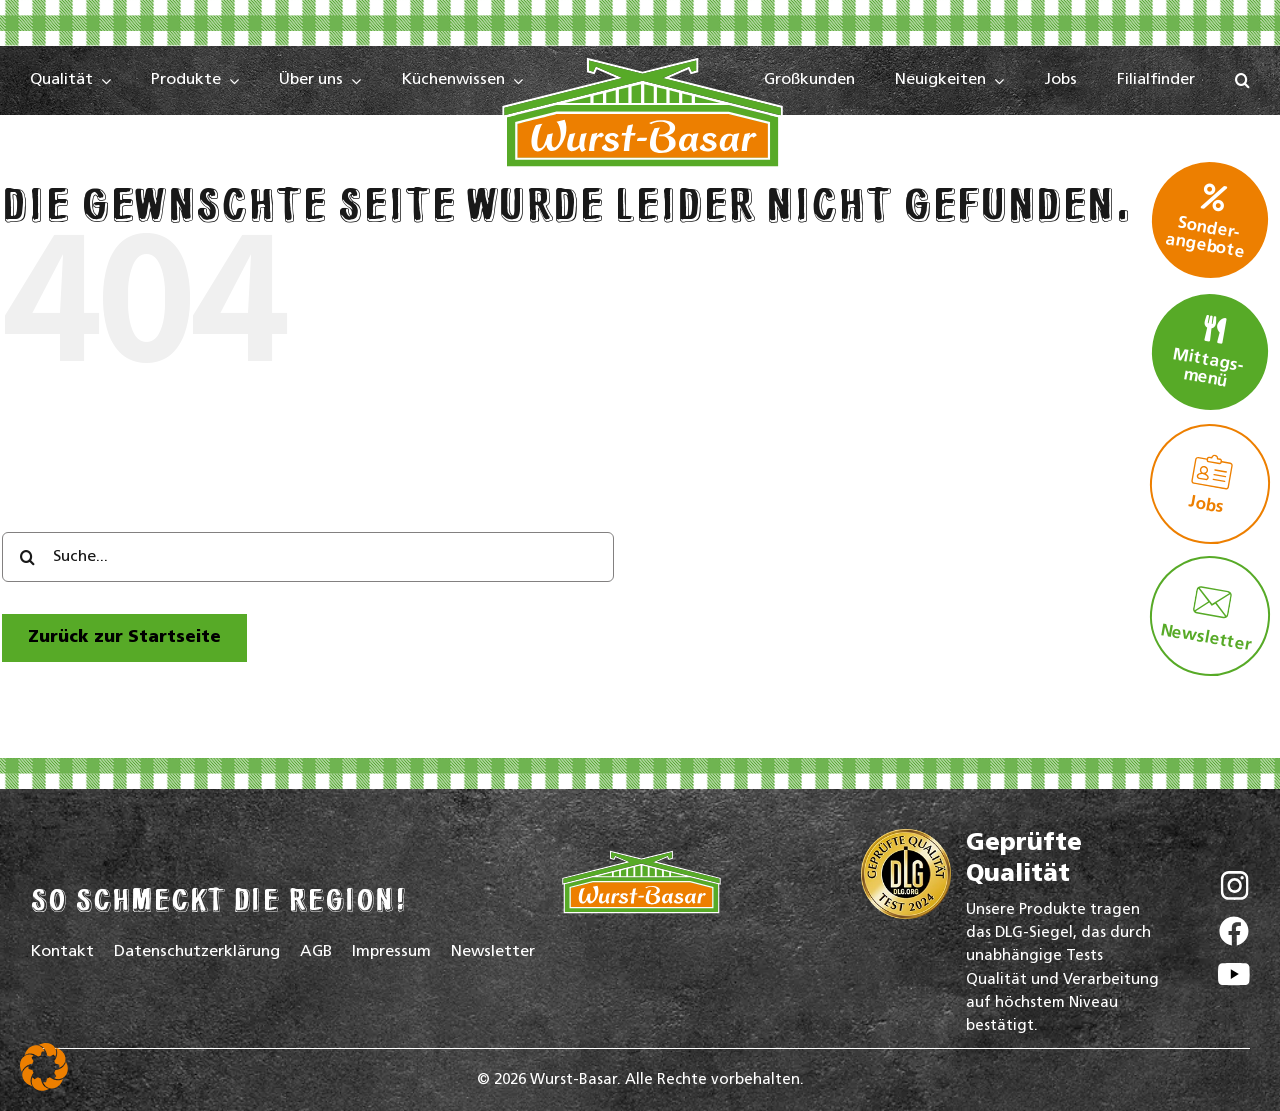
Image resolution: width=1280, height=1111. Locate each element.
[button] (1242, 81)
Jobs (1211, 484)
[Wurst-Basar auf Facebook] (1234, 936)
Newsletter (1206, 617)
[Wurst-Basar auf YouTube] (1234, 979)
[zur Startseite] (124, 637)
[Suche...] (308, 557)
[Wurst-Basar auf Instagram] (1234, 890)
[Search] (27, 557)
